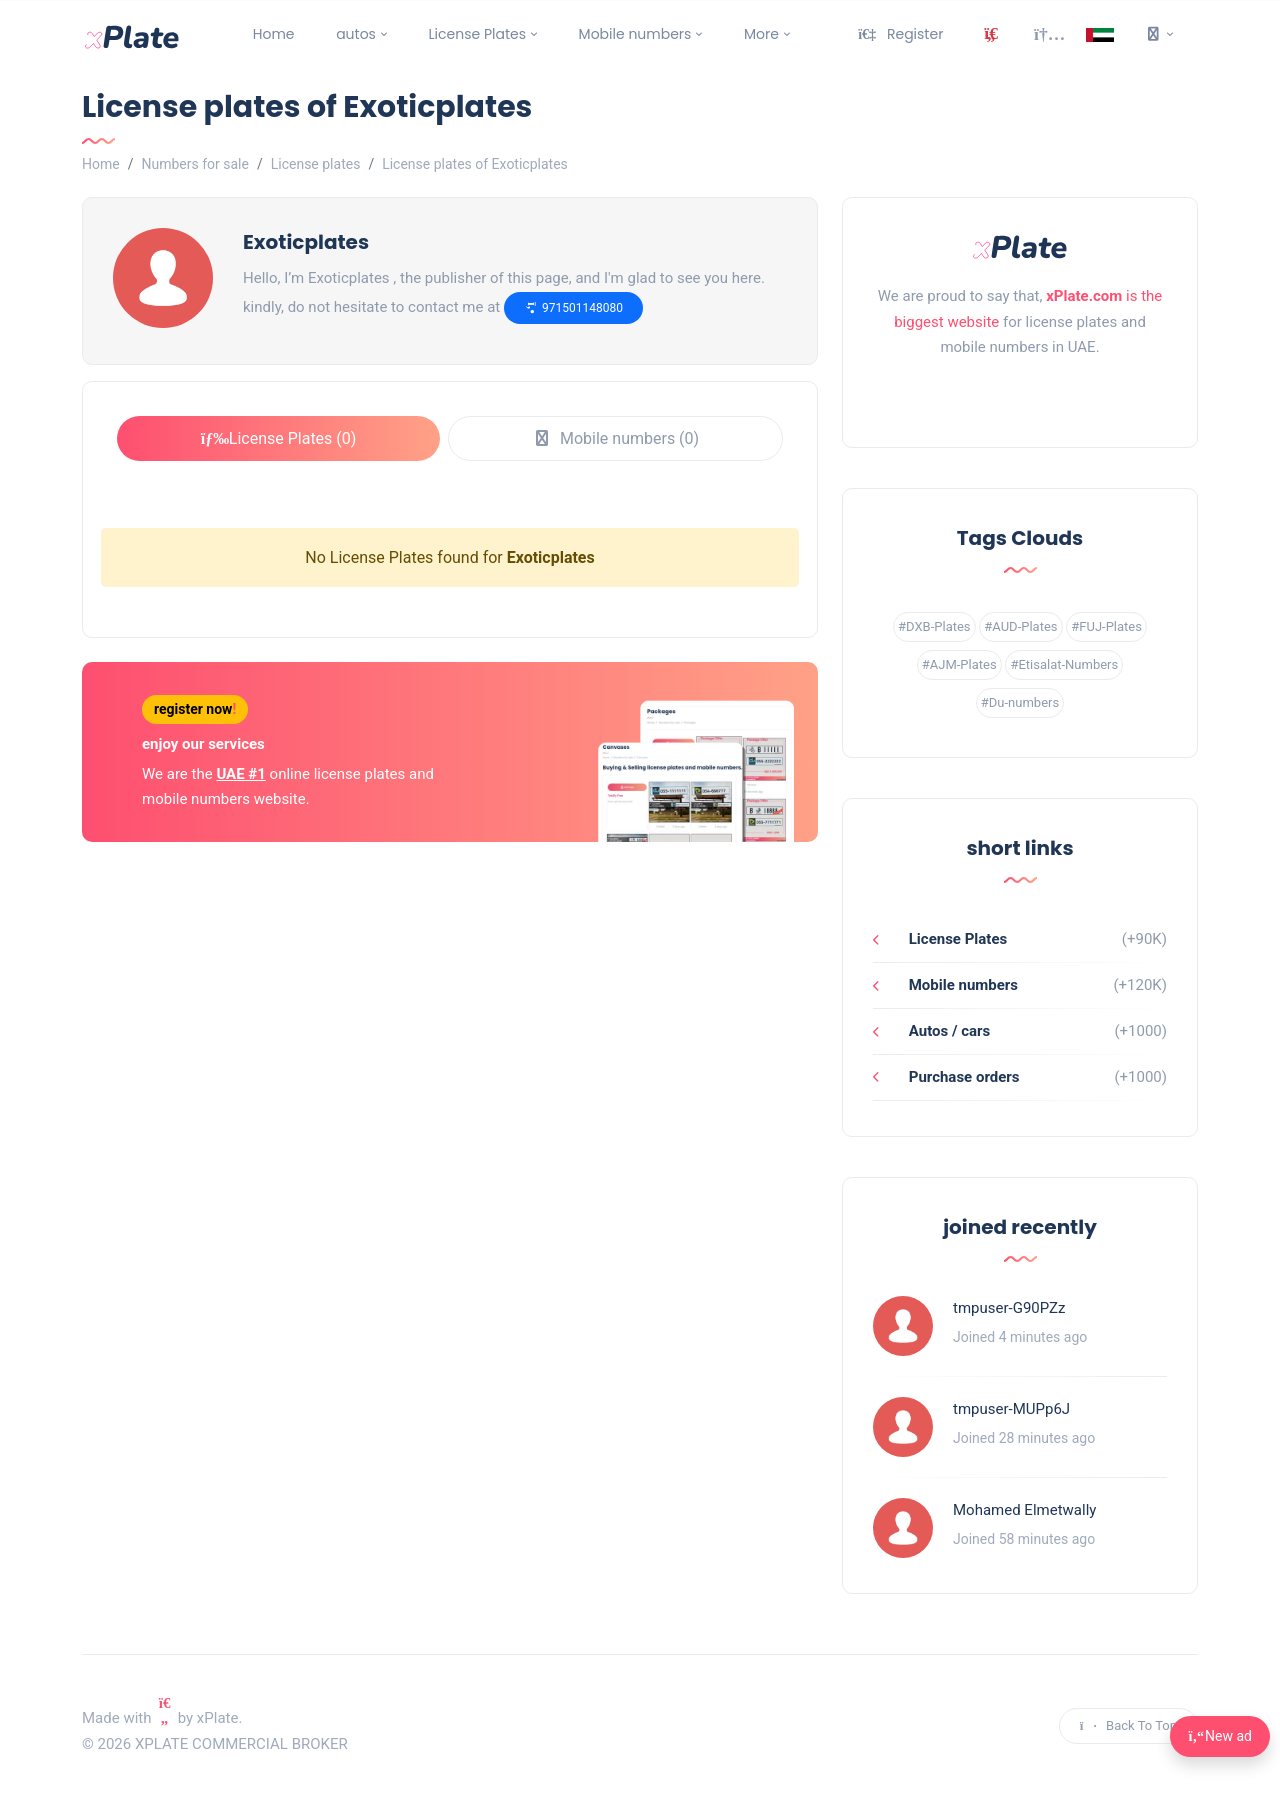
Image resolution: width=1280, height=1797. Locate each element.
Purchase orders (962, 1077)
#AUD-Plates (1020, 626)
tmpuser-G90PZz (1009, 1308)
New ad (1220, 1736)
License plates (316, 164)
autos (356, 34)
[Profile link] (903, 1326)
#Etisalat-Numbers (1064, 664)
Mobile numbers (635, 34)
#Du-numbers (1020, 702)
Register (900, 34)
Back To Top (1128, 1725)
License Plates (477, 34)
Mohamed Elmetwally (1024, 1510)
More (761, 34)
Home (274, 34)
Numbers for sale (194, 164)
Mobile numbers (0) (615, 438)
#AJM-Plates (959, 664)
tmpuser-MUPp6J (1011, 1409)
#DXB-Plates (934, 626)
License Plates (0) (279, 438)
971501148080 (573, 307)
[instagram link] (1020, 398)
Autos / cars (947, 1031)
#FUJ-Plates (1106, 626)
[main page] (132, 35)
